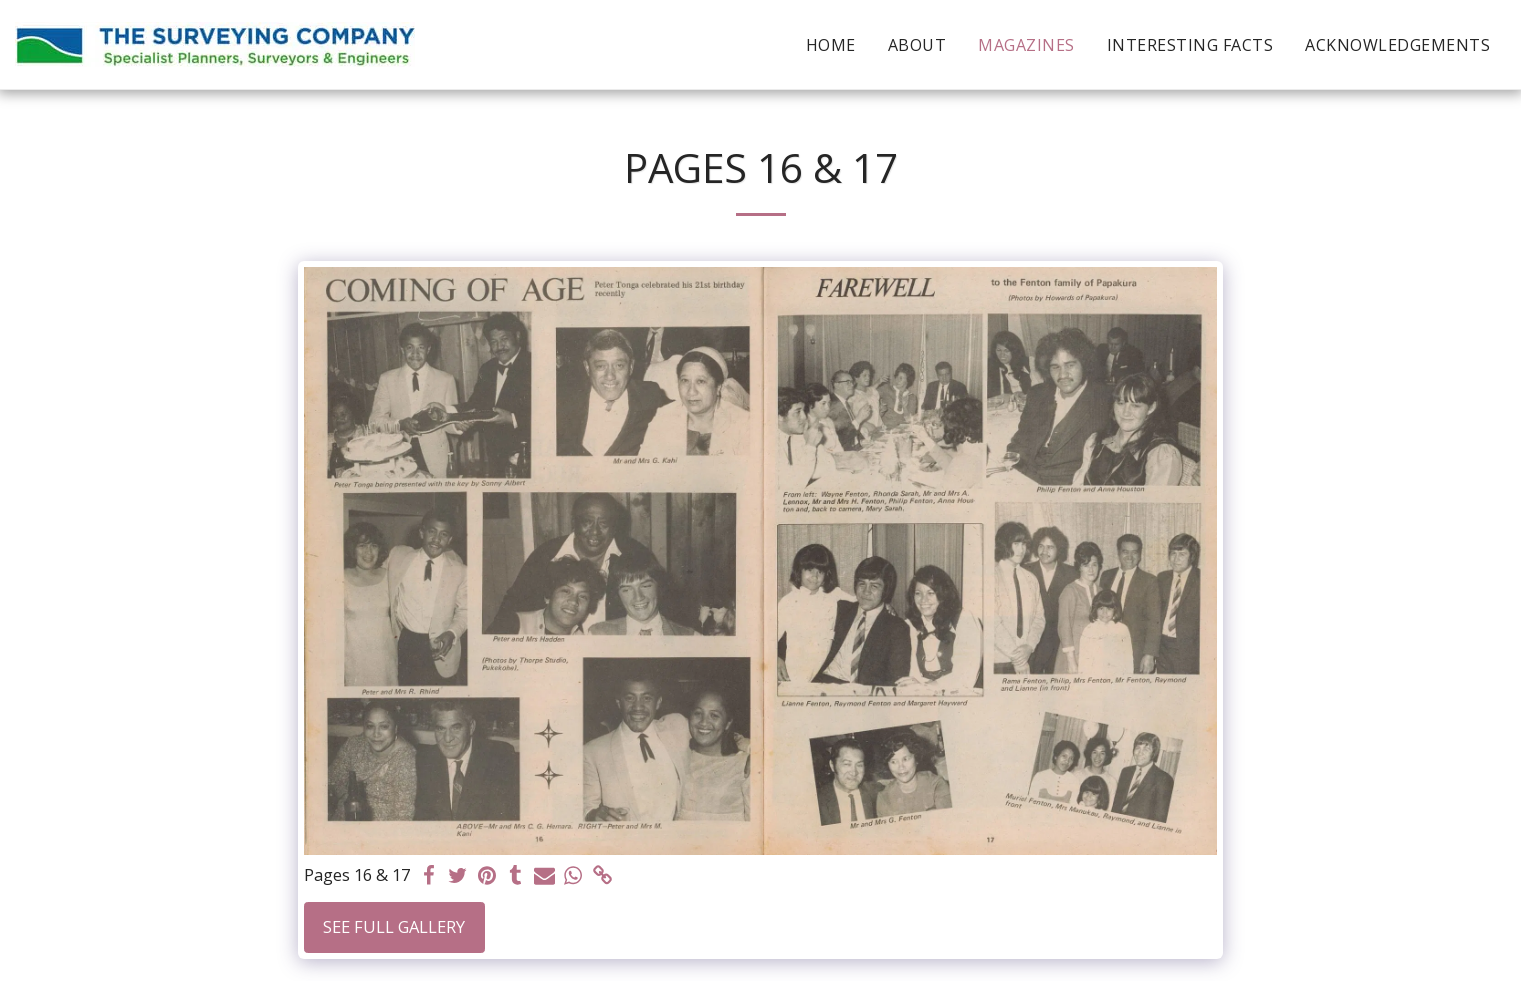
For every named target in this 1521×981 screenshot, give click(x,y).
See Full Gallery (394, 926)
